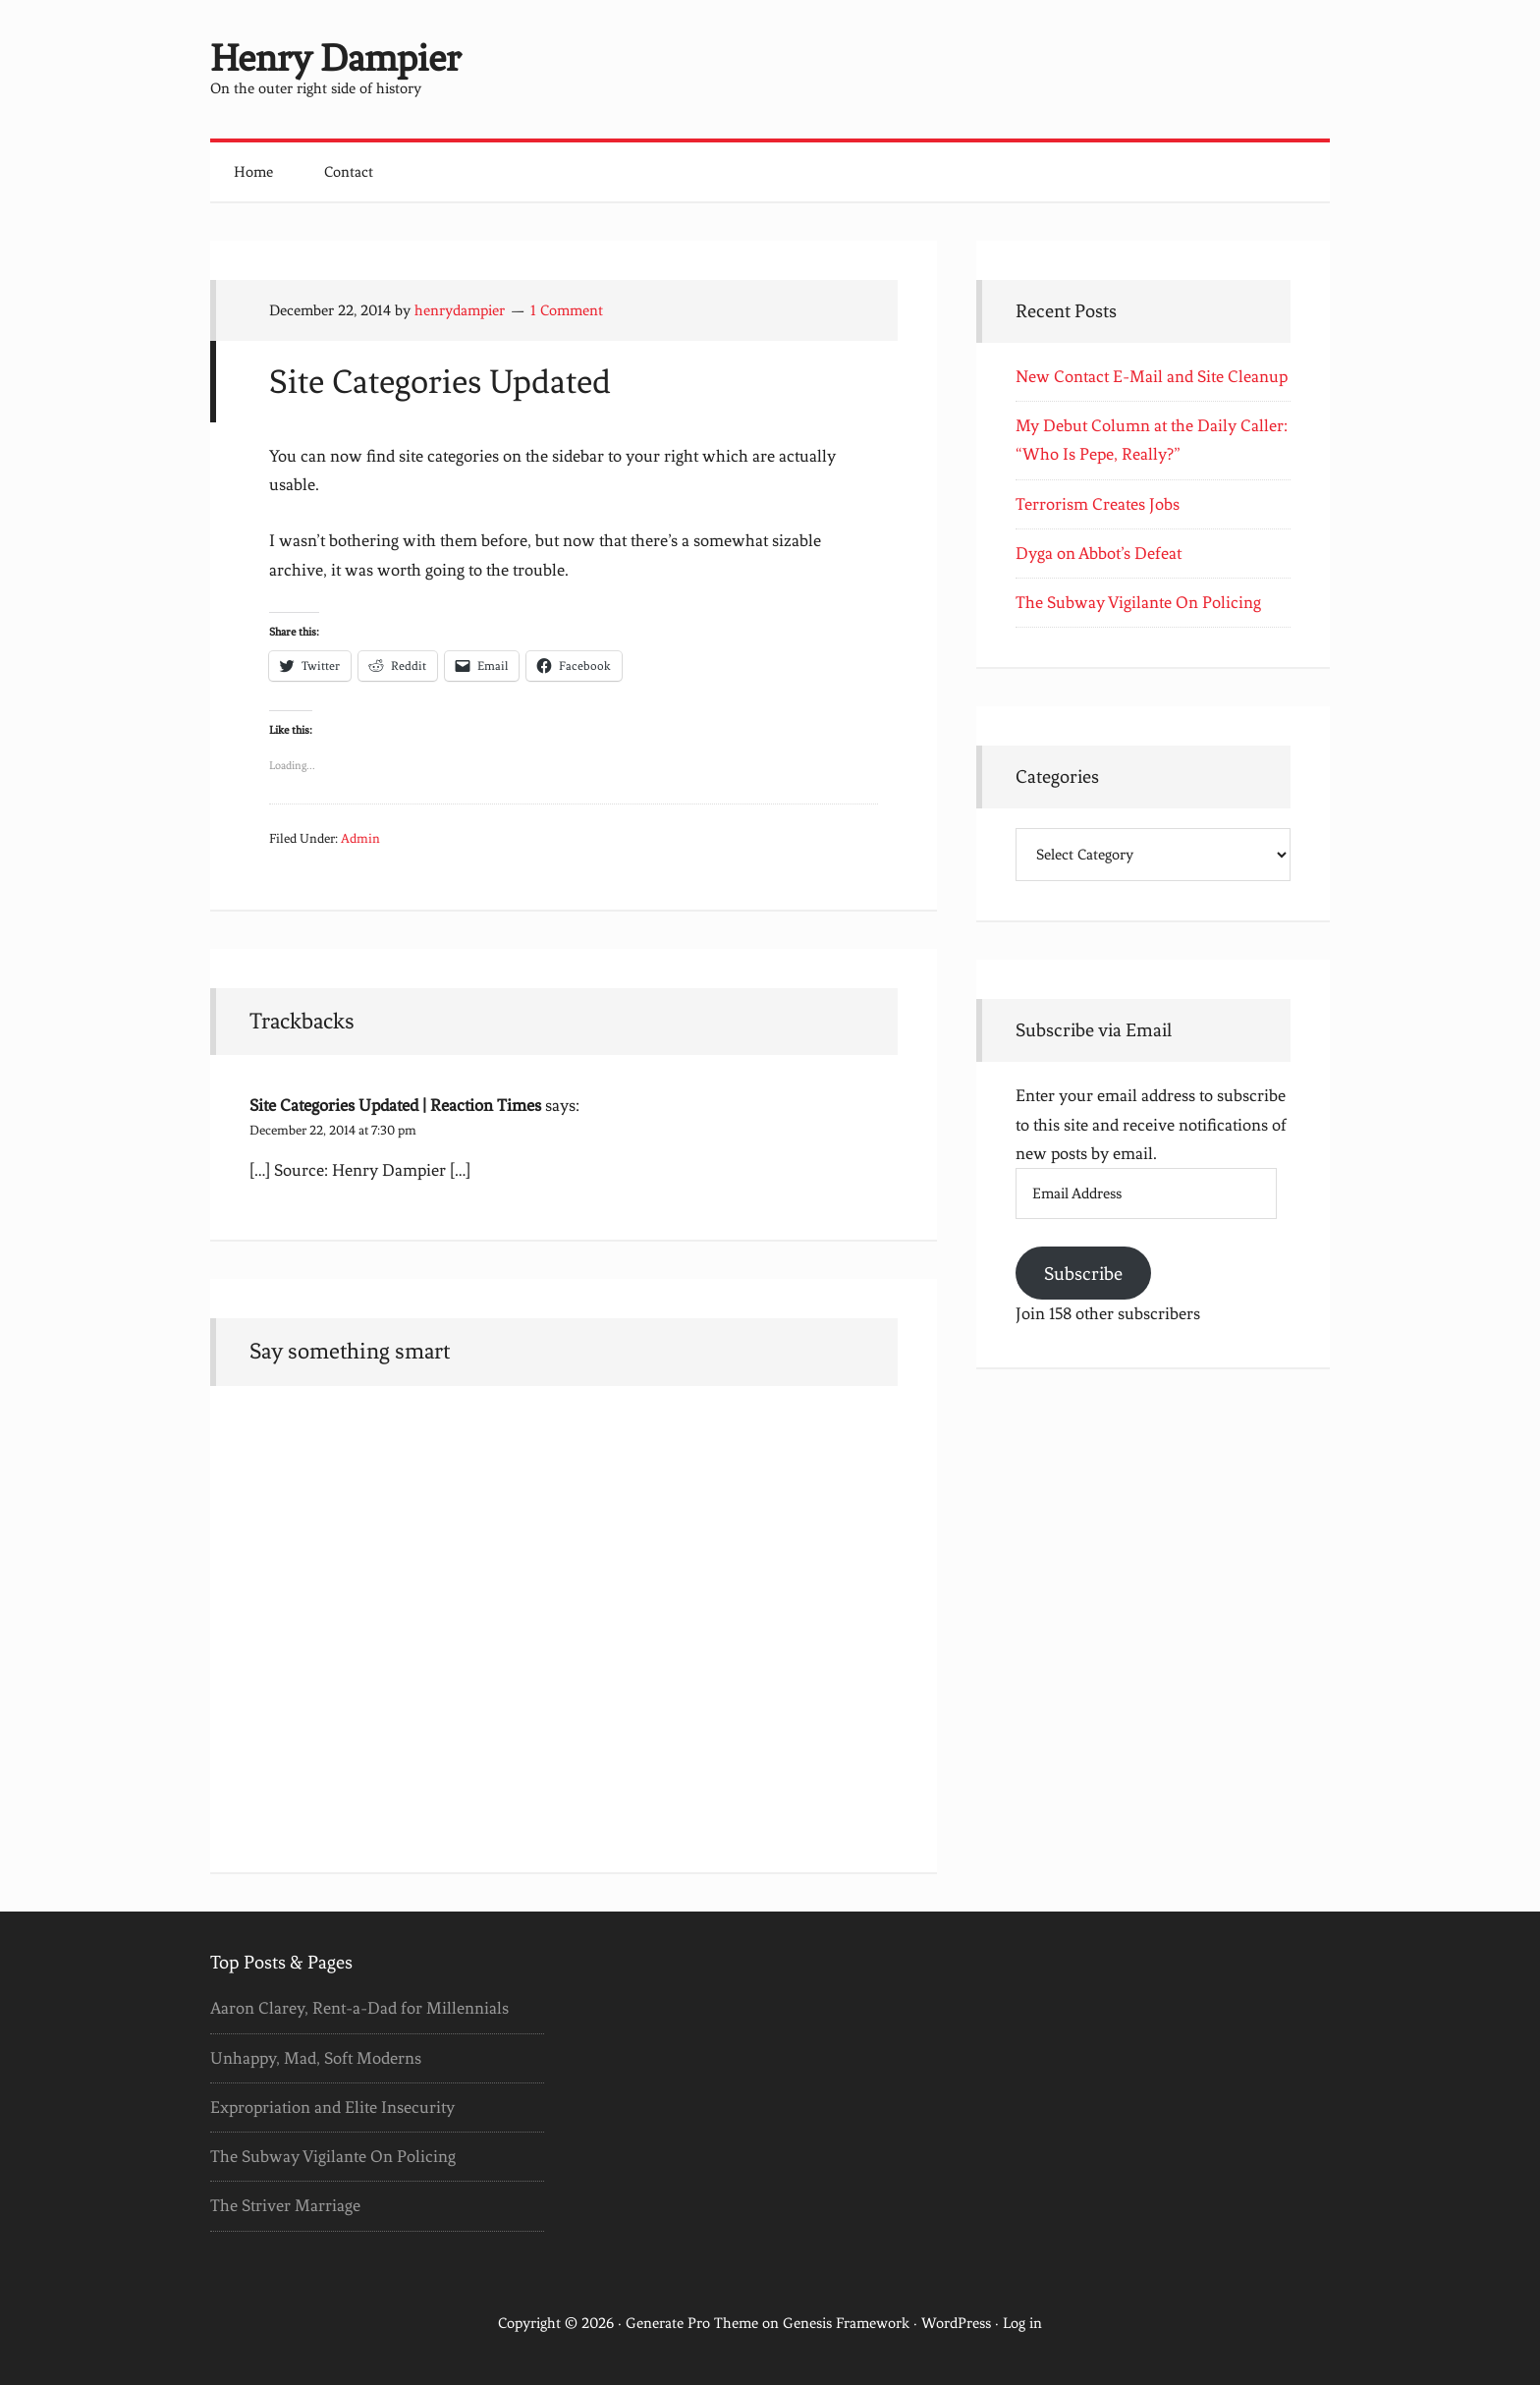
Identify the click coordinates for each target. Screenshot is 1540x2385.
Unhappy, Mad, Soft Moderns (315, 2058)
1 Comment (566, 310)
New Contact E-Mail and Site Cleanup (1152, 376)
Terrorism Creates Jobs (1098, 504)
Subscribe (1083, 1273)
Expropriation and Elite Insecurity (332, 2107)
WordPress (956, 2323)
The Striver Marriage (285, 2205)
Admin (360, 838)
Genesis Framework (846, 2323)
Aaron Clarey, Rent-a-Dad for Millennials (359, 2008)
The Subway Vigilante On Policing (1138, 602)
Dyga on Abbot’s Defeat (1099, 553)
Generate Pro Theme (692, 2323)
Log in (1022, 2323)
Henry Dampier (335, 58)
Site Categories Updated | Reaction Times (395, 1105)
